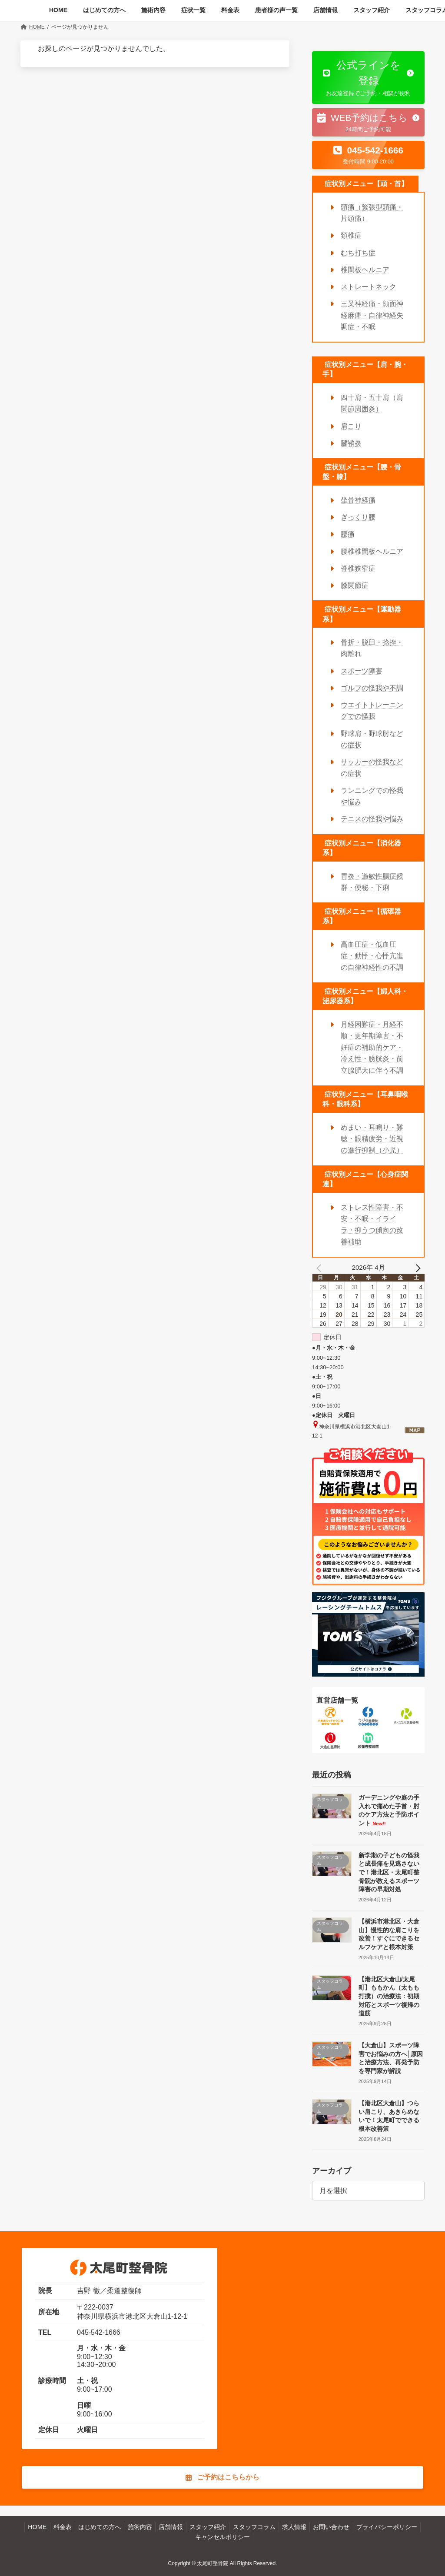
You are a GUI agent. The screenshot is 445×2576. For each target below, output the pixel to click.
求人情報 (294, 2526)
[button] (368, 77)
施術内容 (140, 2526)
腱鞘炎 (351, 442)
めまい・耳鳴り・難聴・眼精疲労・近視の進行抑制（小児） (372, 1138)
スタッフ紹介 (207, 2526)
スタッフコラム (254, 2526)
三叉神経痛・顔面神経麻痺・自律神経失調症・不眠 (372, 315)
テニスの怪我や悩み (372, 818)
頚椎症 (351, 235)
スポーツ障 (358, 670)
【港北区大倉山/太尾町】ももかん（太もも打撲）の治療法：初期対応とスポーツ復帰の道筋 (389, 1995)
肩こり (351, 425)
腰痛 (348, 534)
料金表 (62, 2526)
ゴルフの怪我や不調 (372, 687)
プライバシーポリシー (386, 2526)
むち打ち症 (358, 252)
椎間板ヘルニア (365, 269)
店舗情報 (171, 2526)
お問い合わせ (331, 2526)
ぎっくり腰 (358, 517)
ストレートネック (368, 286)
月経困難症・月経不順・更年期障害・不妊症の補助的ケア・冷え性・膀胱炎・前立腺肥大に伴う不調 (372, 1047)
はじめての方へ (99, 2526)
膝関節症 (355, 585)
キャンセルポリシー (222, 2536)
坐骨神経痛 (358, 500)
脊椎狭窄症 (358, 568)
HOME (37, 2526)
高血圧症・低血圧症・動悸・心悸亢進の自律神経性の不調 (372, 956)
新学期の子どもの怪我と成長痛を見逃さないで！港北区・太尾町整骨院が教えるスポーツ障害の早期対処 (389, 1871)
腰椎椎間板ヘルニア (372, 551)
